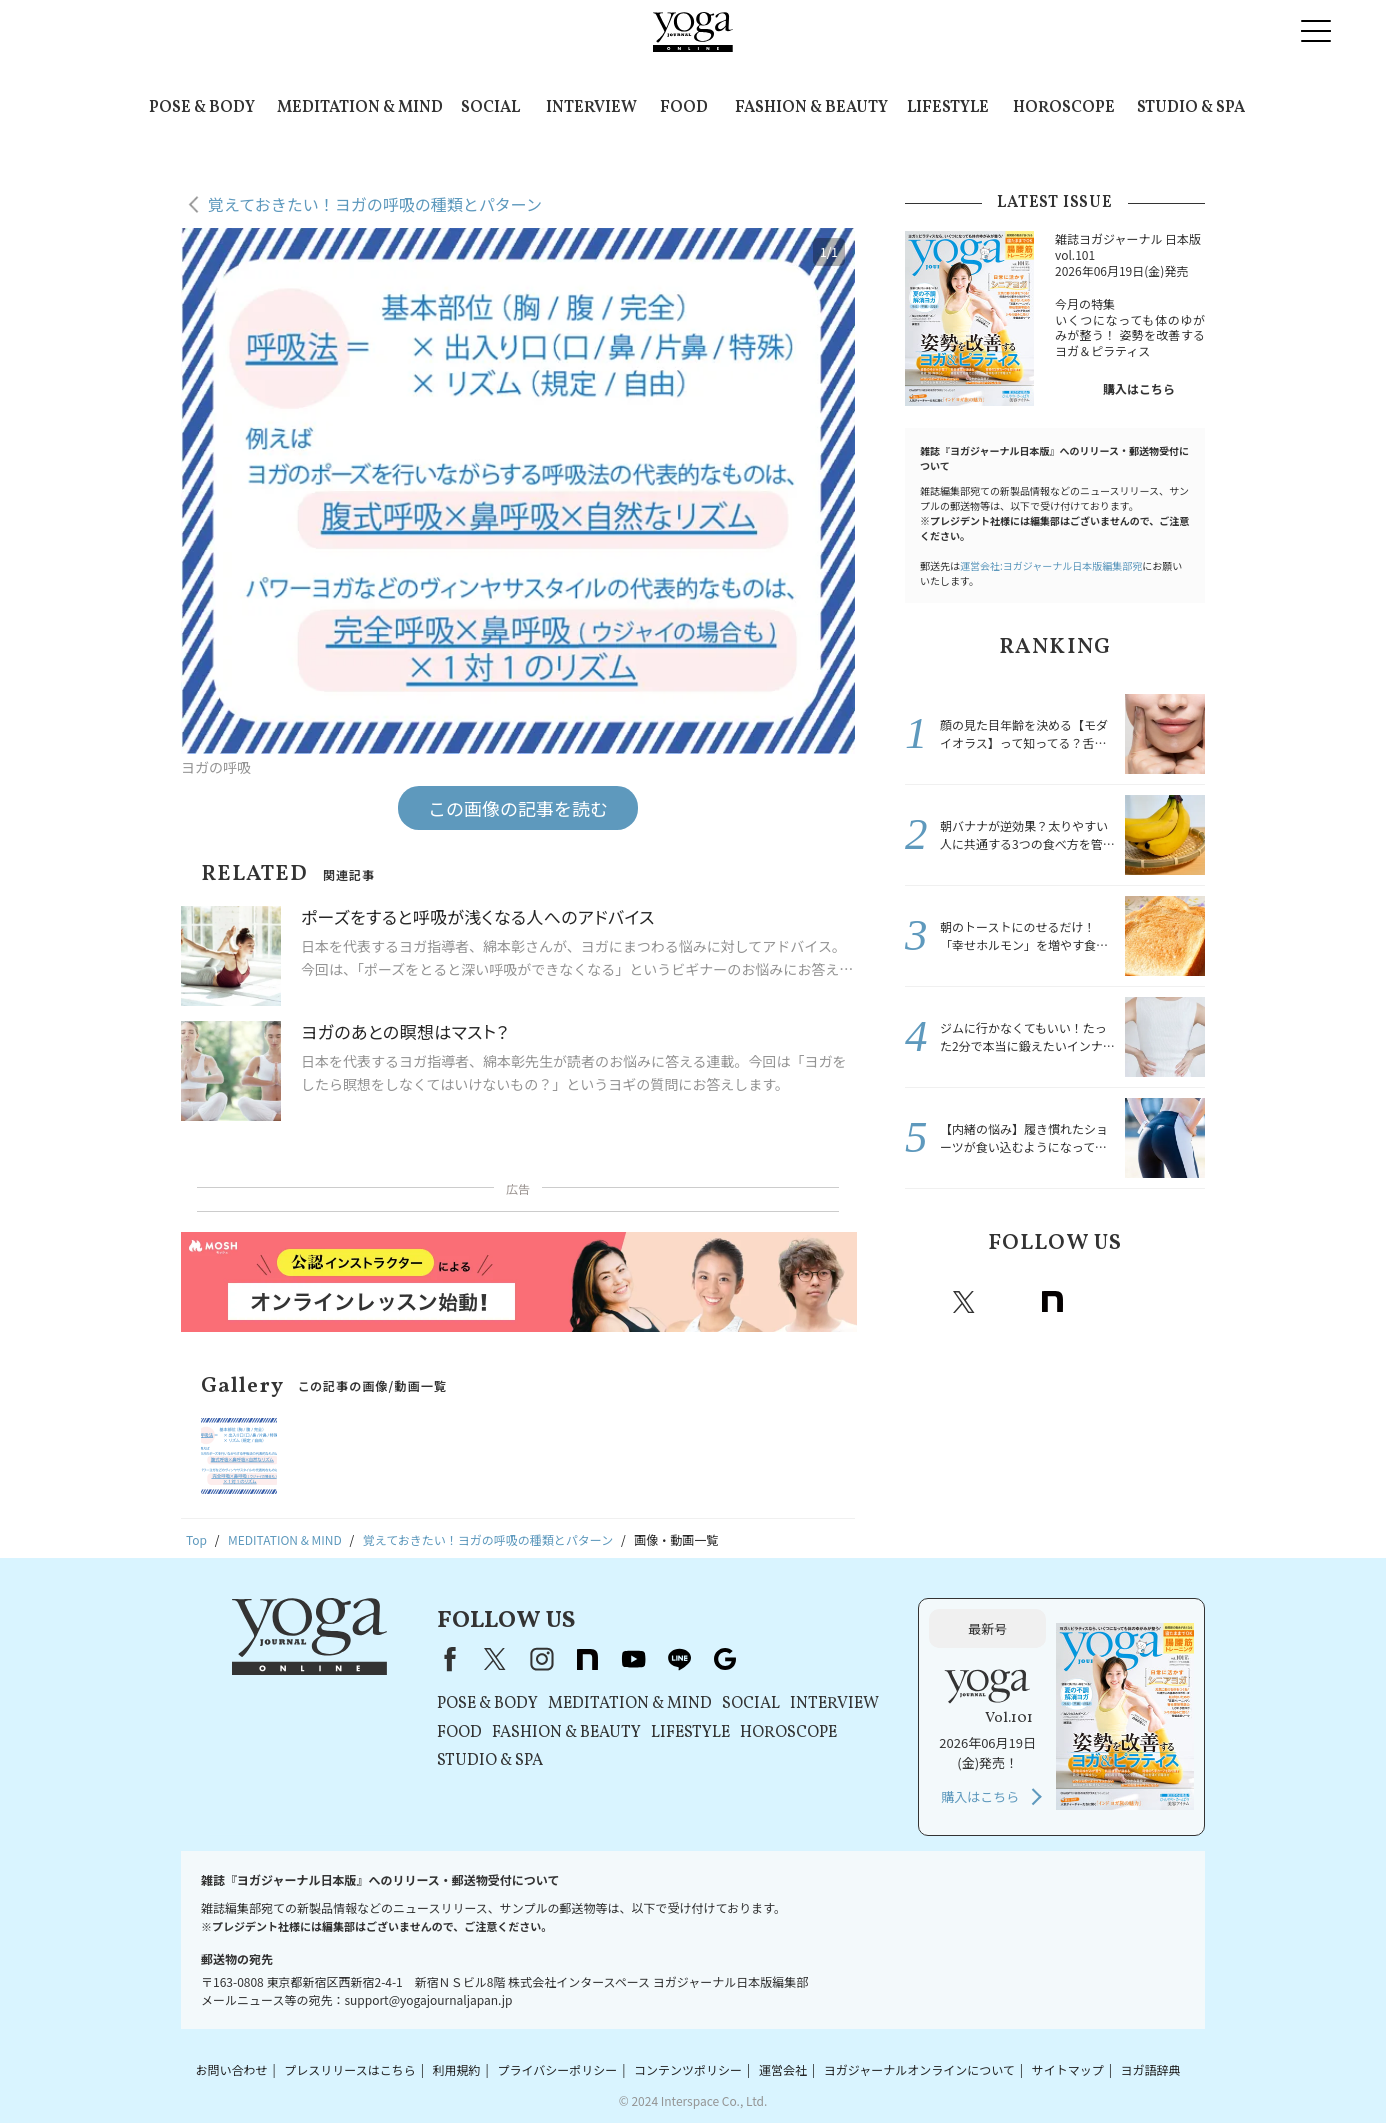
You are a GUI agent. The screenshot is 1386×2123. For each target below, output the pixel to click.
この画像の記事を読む (518, 808)
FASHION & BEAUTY (811, 108)
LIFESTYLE (948, 108)
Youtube (1096, 1302)
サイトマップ (1068, 2069)
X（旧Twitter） (495, 1659)
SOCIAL (490, 108)
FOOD (684, 108)
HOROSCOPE (1064, 108)
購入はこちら (1139, 388)
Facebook (923, 1302)
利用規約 (457, 2069)
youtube (633, 1659)
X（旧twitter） (964, 1302)
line (1140, 1302)
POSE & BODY (202, 108)
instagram (1008, 1302)
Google (1184, 1302)
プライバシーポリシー (557, 2069)
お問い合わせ (231, 2069)
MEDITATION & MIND (360, 108)
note (1052, 1302)
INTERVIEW (591, 108)
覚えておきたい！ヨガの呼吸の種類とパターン (375, 204)
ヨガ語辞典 (1151, 2069)
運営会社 (783, 2069)
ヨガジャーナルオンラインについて (919, 2069)
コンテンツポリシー (688, 2069)
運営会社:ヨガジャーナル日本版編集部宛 (1051, 565)
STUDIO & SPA (1191, 108)
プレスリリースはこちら (349, 2069)
